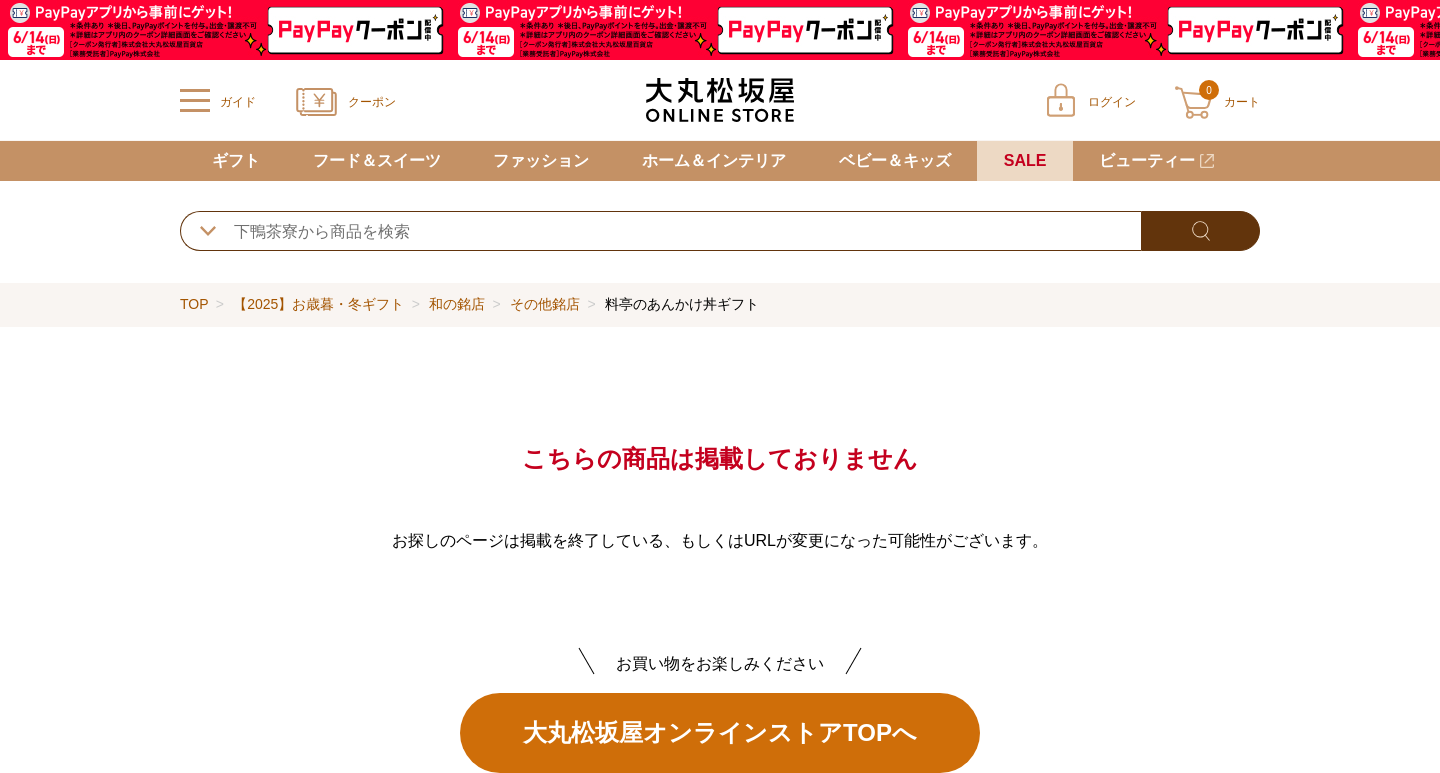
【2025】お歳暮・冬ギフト (318, 304)
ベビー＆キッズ (895, 160)
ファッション (541, 160)
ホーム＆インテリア (714, 160)
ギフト (236, 160)
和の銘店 (457, 304)
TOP (194, 304)
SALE (1025, 160)
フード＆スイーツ (377, 160)
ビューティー (1147, 160)
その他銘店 (545, 304)
